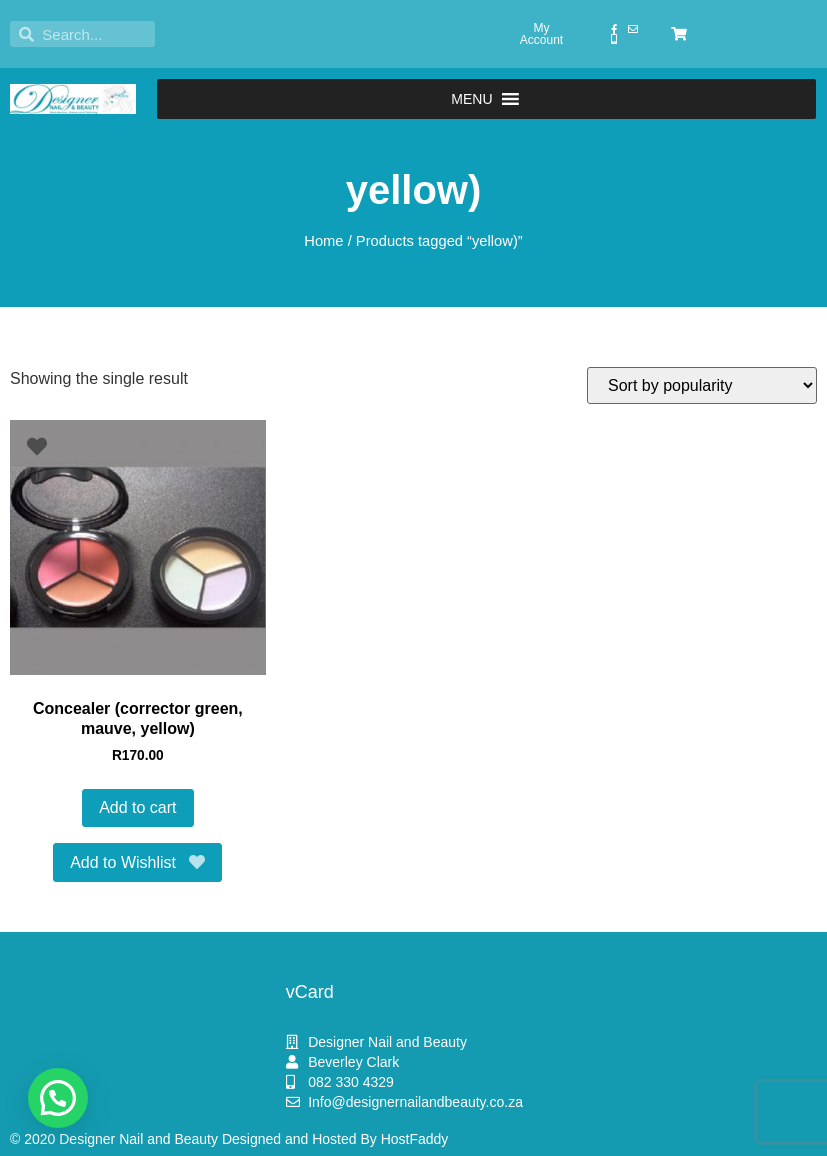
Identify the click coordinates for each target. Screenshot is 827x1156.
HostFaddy (415, 1139)
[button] (471, 99)
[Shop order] (702, 385)
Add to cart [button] (137, 807)
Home (323, 241)
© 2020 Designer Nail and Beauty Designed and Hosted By (195, 1139)
